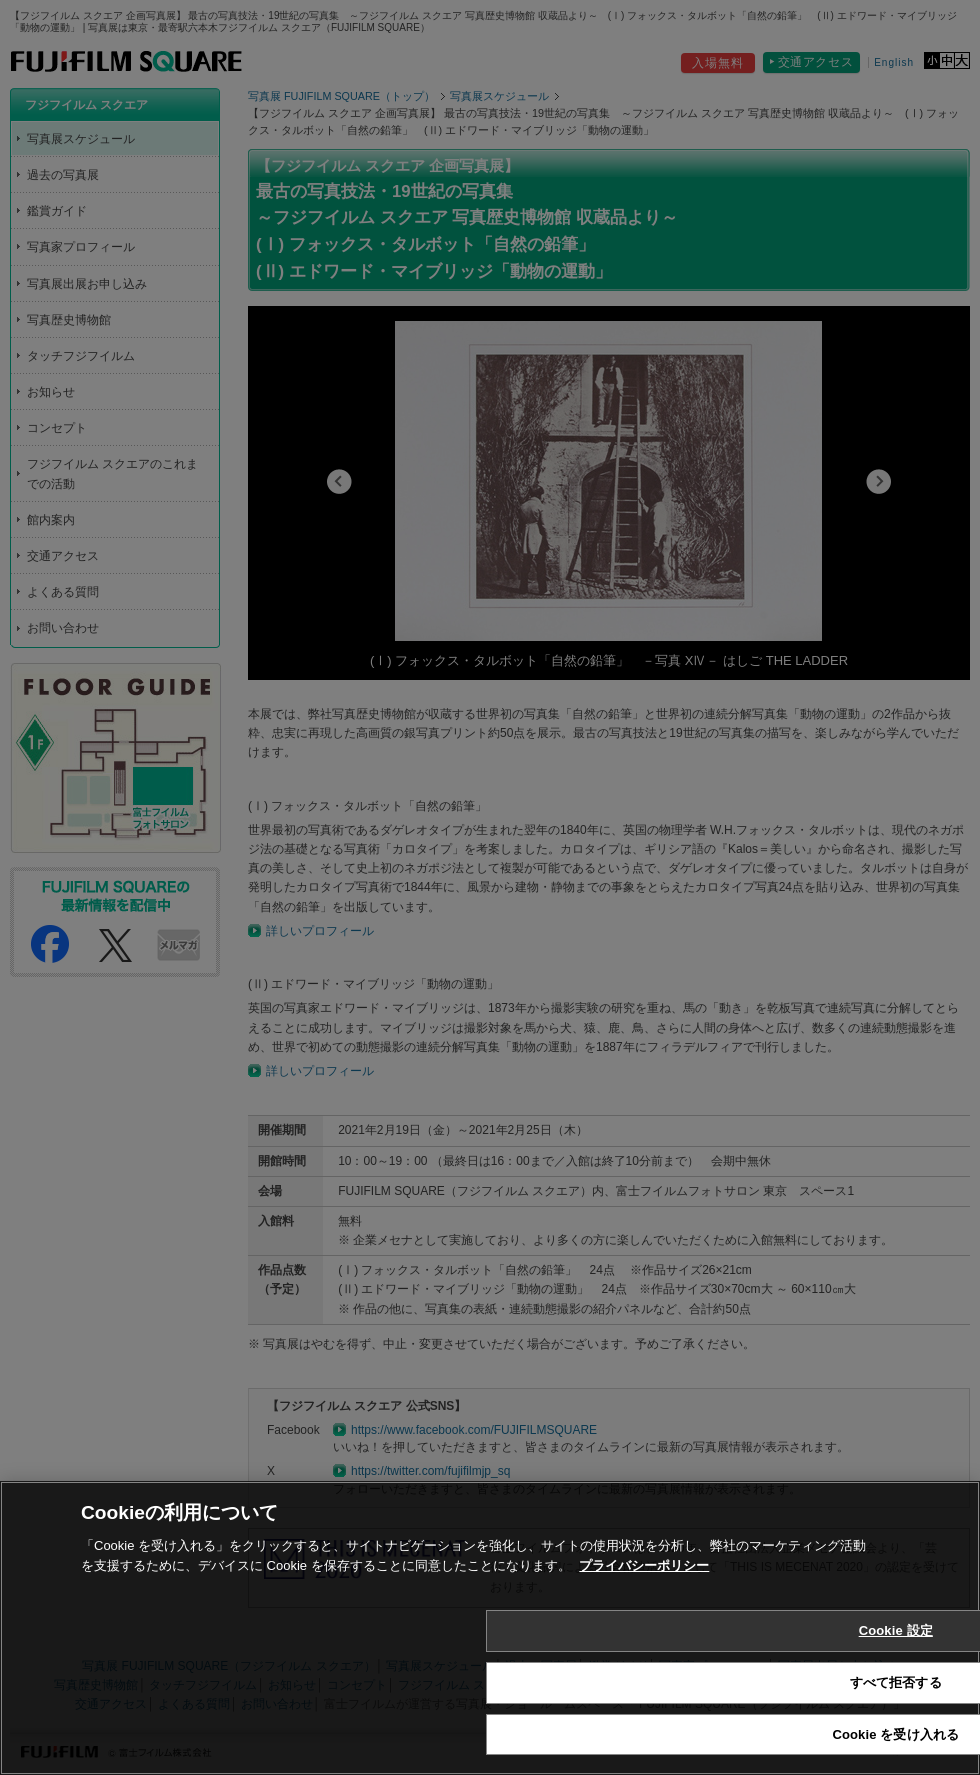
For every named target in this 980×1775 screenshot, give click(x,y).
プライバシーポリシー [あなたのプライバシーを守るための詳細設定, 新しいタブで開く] (644, 1591)
